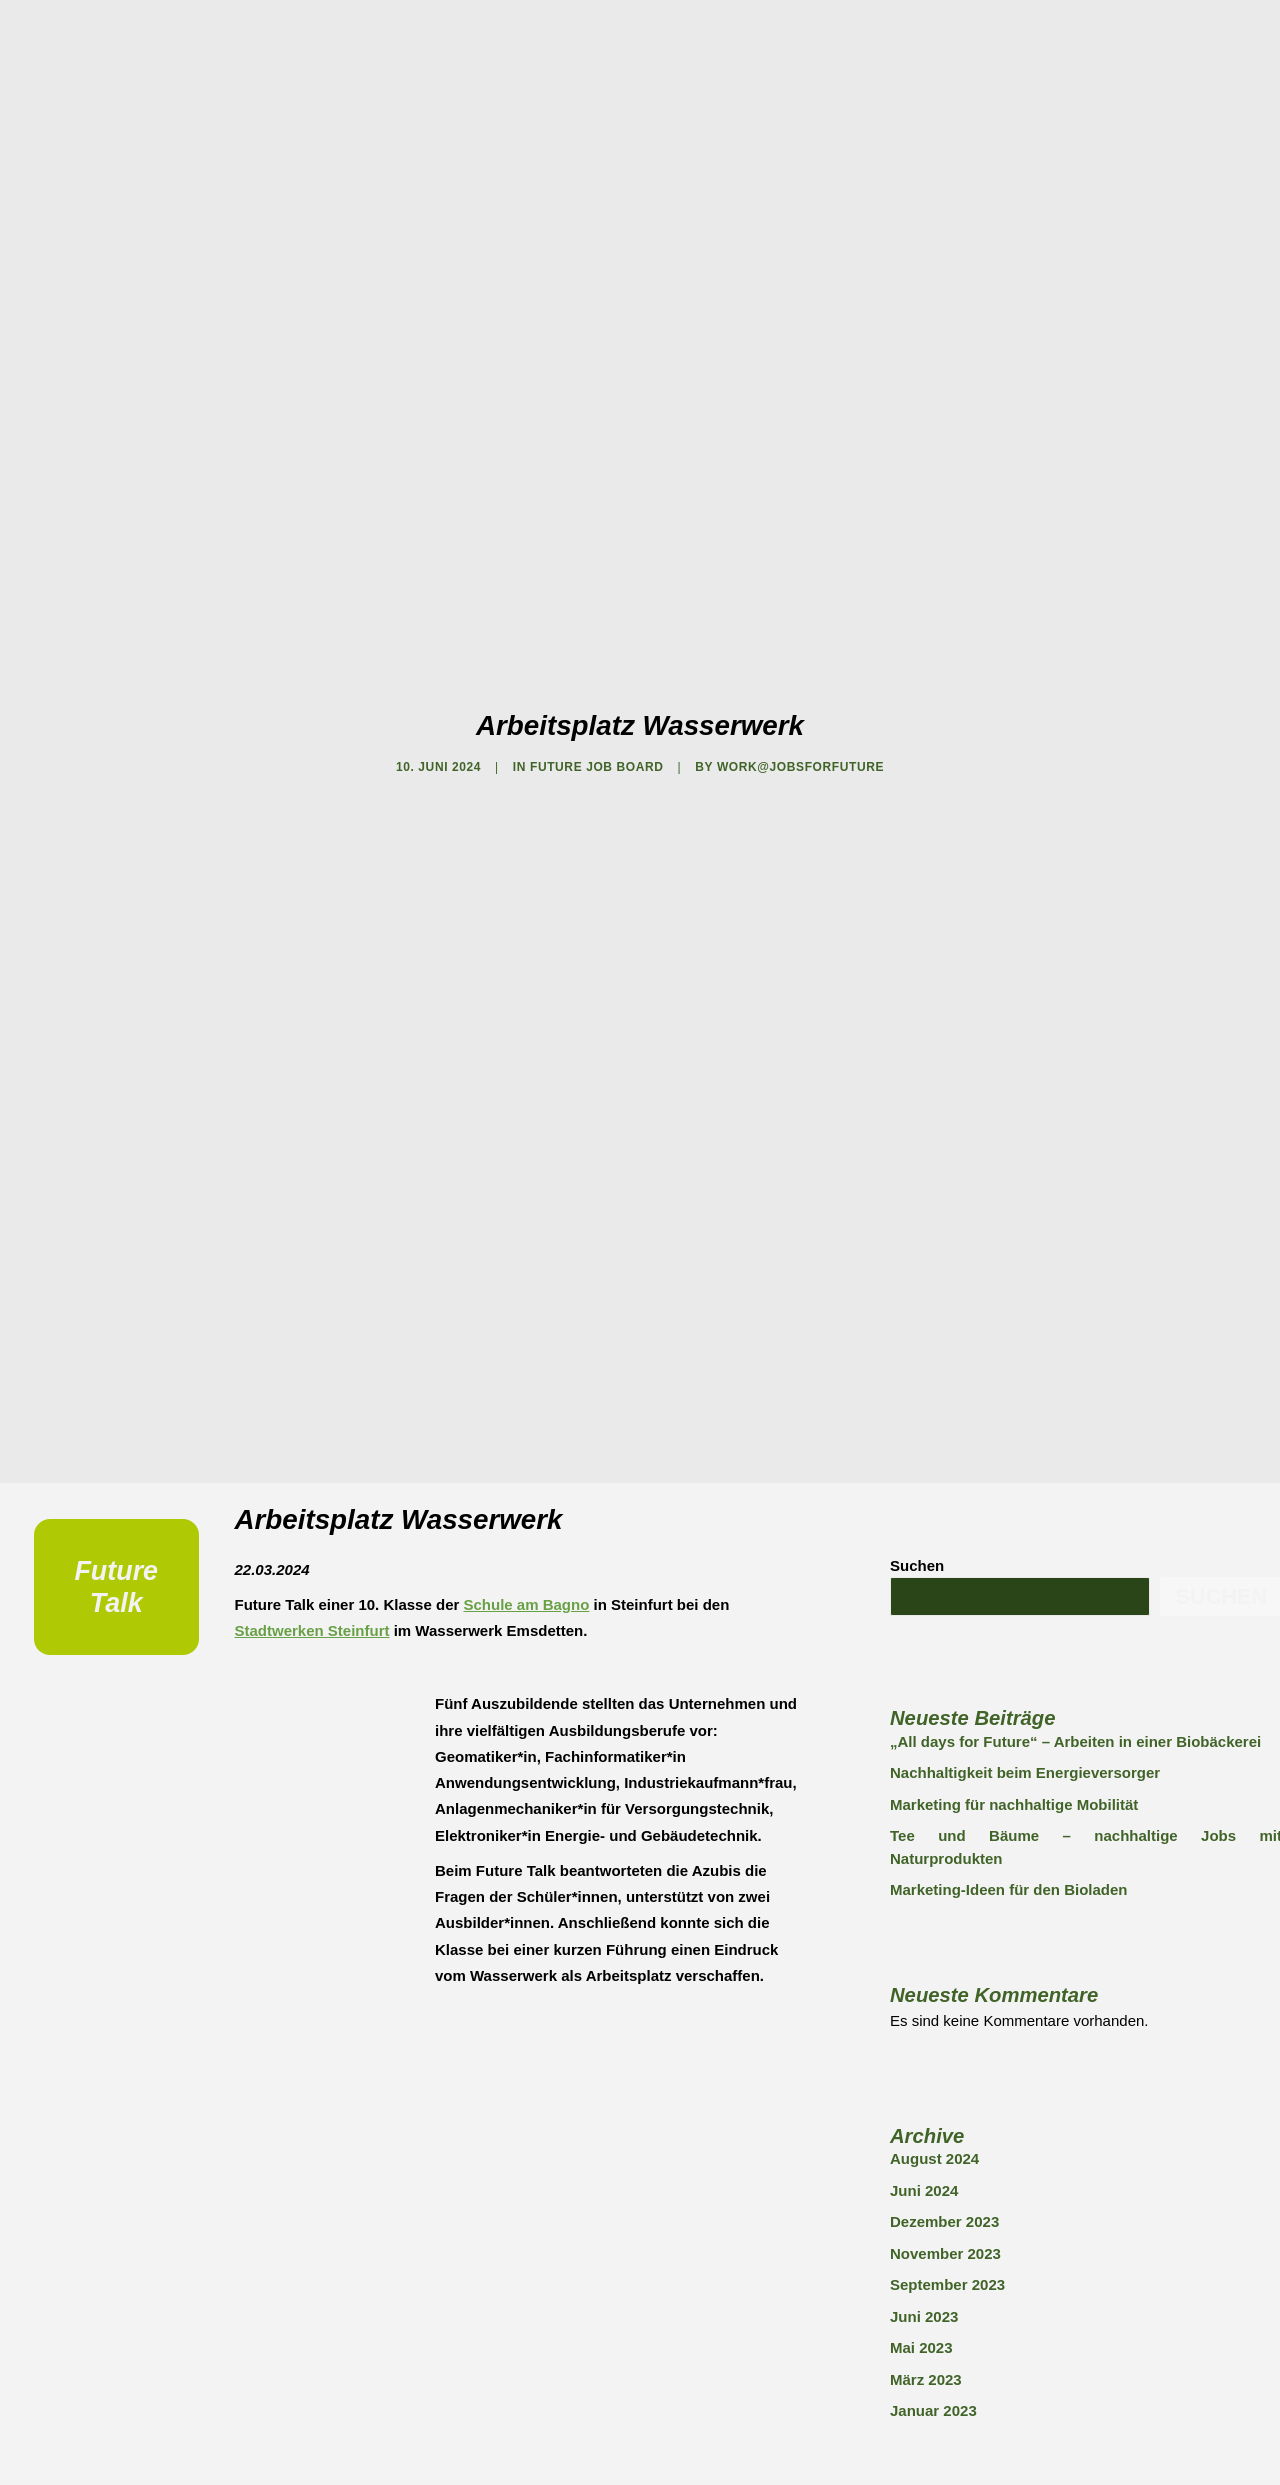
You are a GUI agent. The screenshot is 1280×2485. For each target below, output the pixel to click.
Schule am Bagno (526, 1387)
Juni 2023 (924, 2099)
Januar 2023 (933, 2193)
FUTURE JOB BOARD (597, 659)
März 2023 (926, 2162)
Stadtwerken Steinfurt (312, 1413)
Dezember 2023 (944, 2004)
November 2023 (945, 2036)
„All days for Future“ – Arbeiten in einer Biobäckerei (1075, 1524)
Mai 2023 (921, 2130)
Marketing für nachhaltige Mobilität (1014, 1587)
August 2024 (934, 1941)
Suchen (917, 1348)
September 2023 (947, 2067)
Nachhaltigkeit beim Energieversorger (1025, 1555)
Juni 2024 (924, 1973)
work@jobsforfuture (800, 659)
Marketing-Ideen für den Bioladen (1009, 1672)
